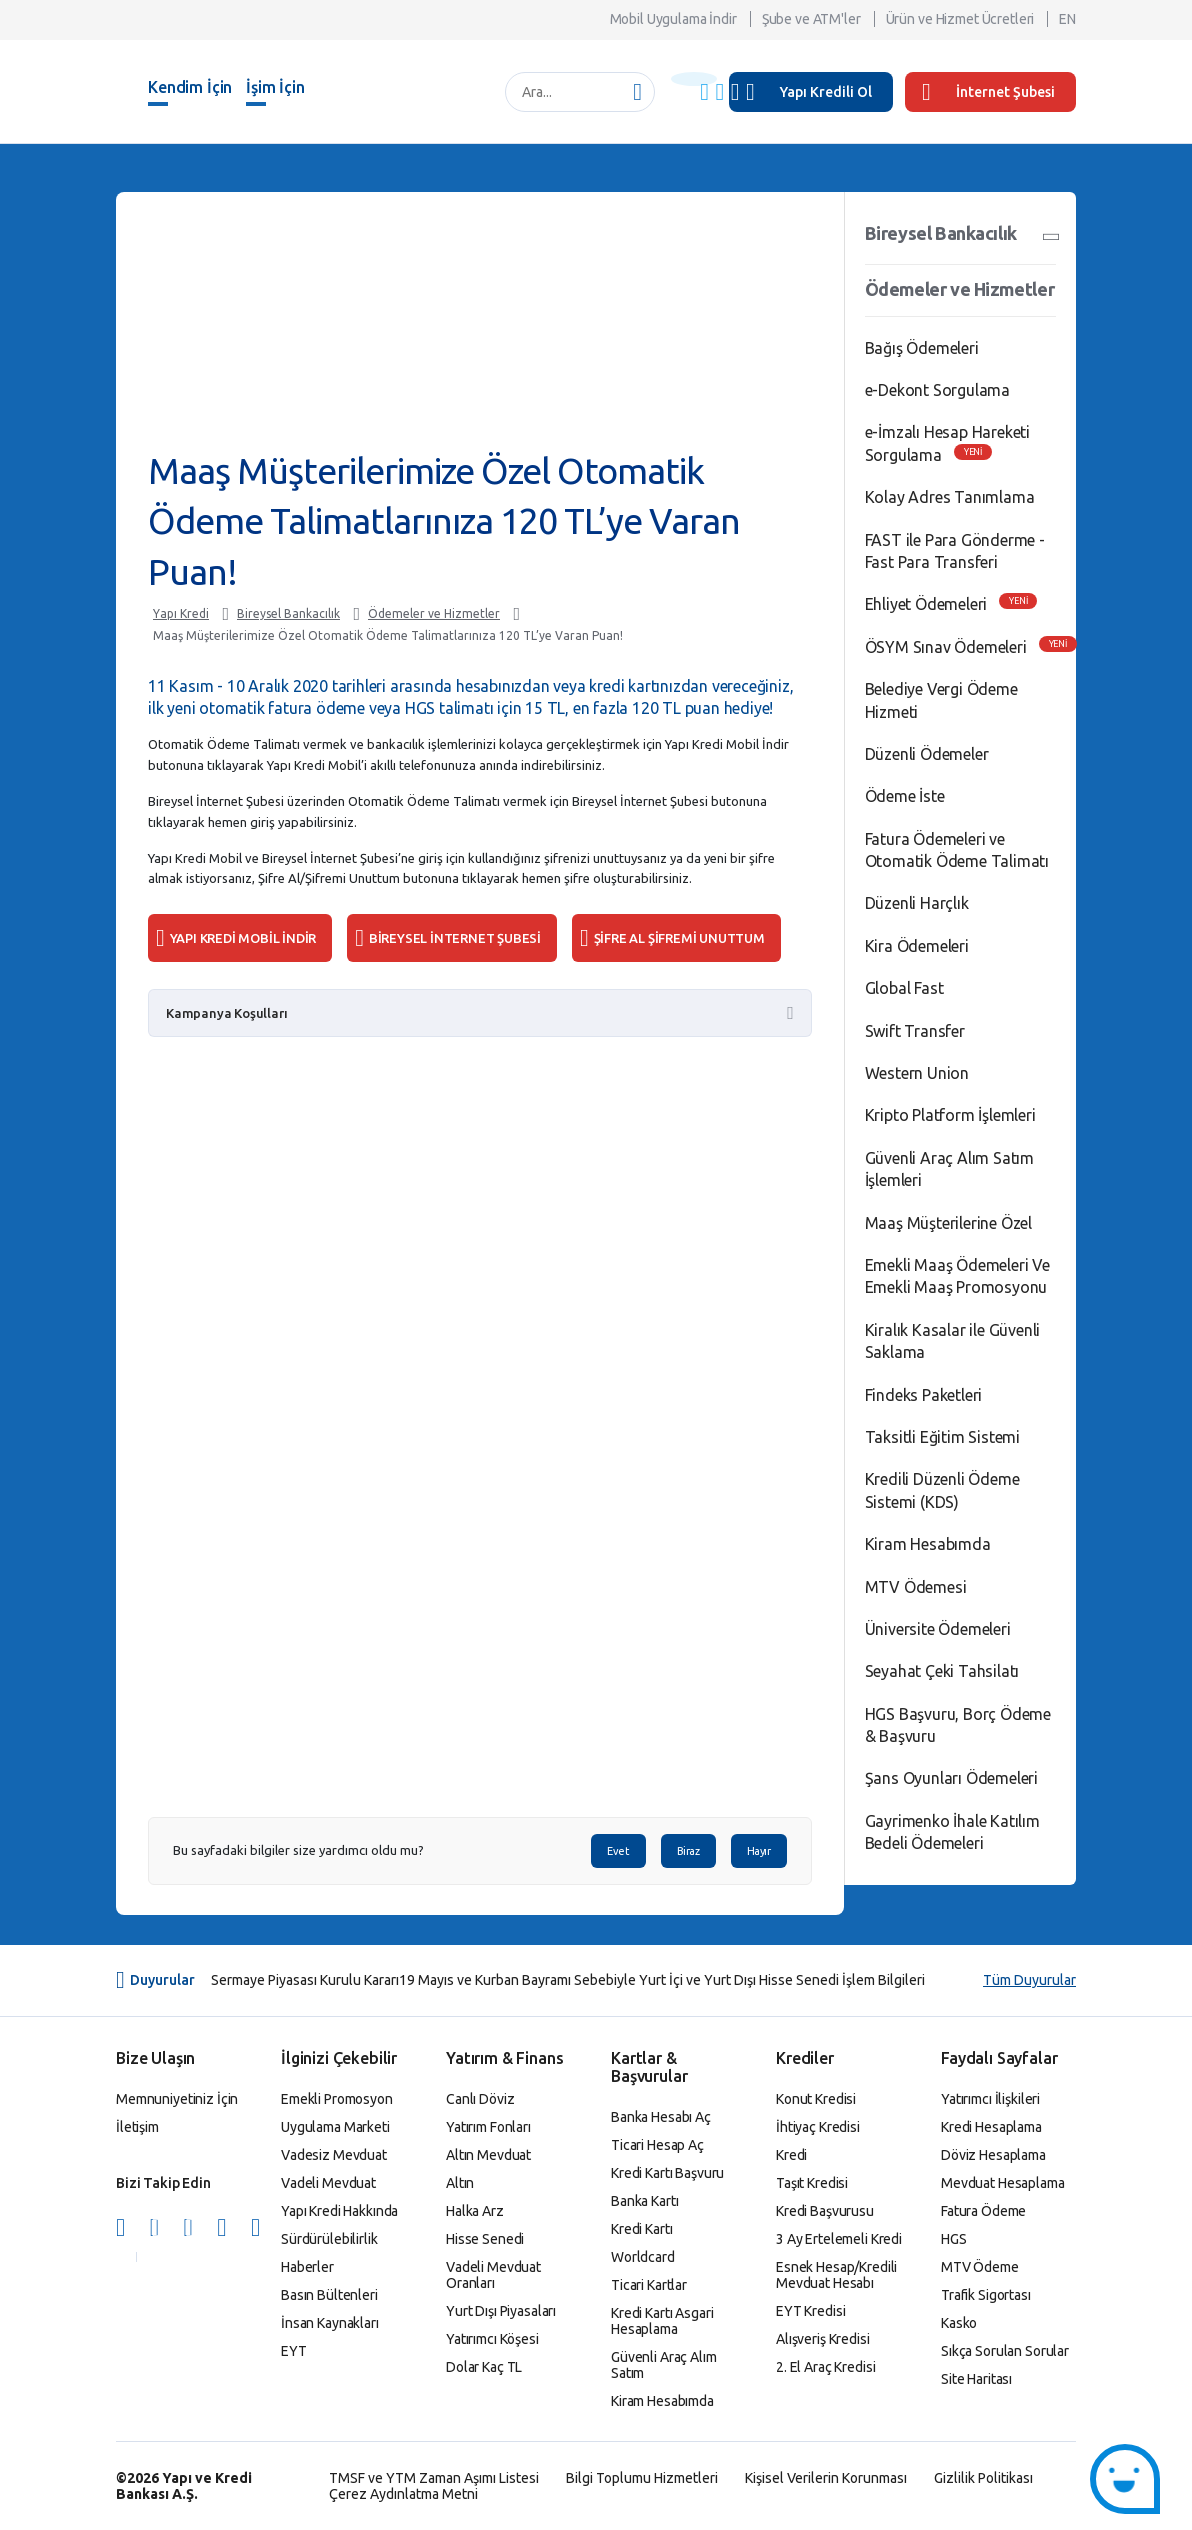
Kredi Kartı (641, 2229)
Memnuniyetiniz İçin (177, 2099)
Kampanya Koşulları (226, 1013)
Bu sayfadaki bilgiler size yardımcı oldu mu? (298, 1850)
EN (1067, 19)
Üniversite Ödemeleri (938, 1629)
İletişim (137, 2127)
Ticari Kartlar (649, 2285)
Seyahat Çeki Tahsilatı (942, 1671)
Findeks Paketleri (924, 1395)
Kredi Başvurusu (825, 2211)
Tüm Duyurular (1029, 1980)
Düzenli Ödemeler (927, 754)
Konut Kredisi (816, 2099)
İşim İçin (275, 87)
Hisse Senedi (485, 2239)
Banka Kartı (644, 2201)
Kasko (959, 2323)
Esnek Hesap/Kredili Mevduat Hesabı (836, 2275)
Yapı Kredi (181, 613)
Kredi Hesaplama (991, 2127)
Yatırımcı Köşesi (492, 2339)
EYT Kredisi (810, 2311)
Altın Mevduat (488, 2155)
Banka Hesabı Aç (661, 2117)
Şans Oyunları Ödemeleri (951, 1778)
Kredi (791, 2155)
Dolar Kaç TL (484, 2367)
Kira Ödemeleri (917, 946)
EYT (294, 2351)
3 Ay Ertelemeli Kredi (839, 2239)
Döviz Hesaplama (993, 2155)
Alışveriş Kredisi (823, 2339)
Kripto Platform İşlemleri (950, 1115)
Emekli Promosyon (337, 2099)
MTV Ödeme (980, 2267)
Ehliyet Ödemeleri (926, 604)
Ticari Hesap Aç (657, 2145)
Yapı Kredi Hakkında (339, 2211)
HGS (954, 2239)
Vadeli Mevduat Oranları (493, 2275)
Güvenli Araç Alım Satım (664, 2365)
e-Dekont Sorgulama (937, 390)
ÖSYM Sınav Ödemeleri (946, 647)
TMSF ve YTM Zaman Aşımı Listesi (434, 2478)
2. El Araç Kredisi (825, 2367)
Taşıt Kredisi (812, 2183)
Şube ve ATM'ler (811, 19)
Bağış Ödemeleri (922, 348)
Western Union (917, 1073)
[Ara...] (569, 92)
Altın (460, 2183)
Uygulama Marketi (335, 2127)
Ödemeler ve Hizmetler (434, 613)
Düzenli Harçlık (917, 903)
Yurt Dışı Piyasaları (501, 2311)
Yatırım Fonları (488, 2127)
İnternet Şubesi (988, 92)
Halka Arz (475, 2211)
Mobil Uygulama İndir (673, 19)
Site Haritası (976, 2379)
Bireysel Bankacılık (288, 613)
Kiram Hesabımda (928, 1544)
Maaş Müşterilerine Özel (948, 1223)
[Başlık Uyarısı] (694, 79)
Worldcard (643, 2257)
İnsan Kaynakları (330, 2323)
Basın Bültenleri (329, 2295)
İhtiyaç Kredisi (818, 2127)
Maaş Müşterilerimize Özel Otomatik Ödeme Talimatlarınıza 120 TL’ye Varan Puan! (388, 635)
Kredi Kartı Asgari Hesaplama (662, 2321)
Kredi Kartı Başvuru (667, 2173)
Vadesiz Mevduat (334, 2155)
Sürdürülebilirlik (329, 2239)
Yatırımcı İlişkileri (990, 2099)
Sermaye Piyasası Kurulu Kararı (305, 1980)
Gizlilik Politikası (983, 2478)
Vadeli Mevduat (328, 2183)
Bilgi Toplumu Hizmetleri (642, 2478)
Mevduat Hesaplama (1003, 2183)
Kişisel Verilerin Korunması (826, 2478)
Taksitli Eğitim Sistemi (942, 1437)
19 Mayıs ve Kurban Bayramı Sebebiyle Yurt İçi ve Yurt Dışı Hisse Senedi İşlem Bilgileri (662, 1980)
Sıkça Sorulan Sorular (1005, 2351)
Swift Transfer (915, 1031)
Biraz (688, 1851)
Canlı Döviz (480, 2099)
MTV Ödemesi (916, 1587)
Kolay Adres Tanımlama (950, 497)
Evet (618, 1851)
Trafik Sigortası (986, 2295)
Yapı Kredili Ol (826, 92)
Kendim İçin (190, 87)
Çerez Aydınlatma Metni (403, 2494)
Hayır (759, 1851)
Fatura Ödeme (983, 2211)
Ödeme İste (905, 796)
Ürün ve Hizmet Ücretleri (960, 19)
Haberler (307, 2267)
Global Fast (904, 988)
